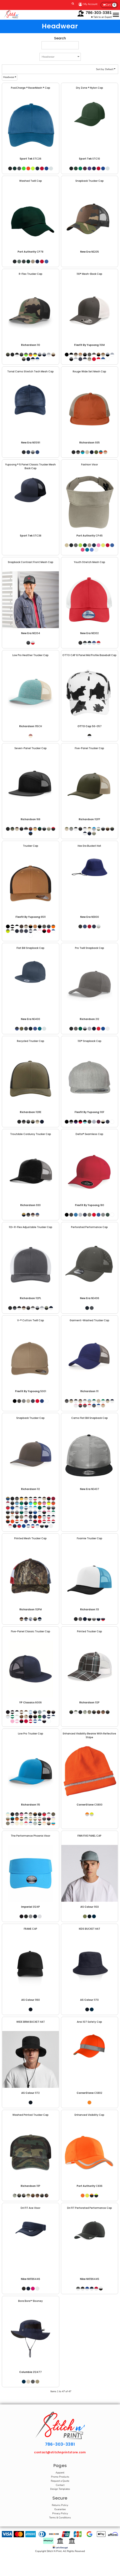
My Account (87, 4)
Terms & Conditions (60, 2517)
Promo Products (60, 2476)
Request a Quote (60, 2481)
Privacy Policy (60, 2513)
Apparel (60, 2472)
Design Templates (60, 2489)
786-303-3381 (99, 12)
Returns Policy (60, 2505)
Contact (60, 2485)
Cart (111, 5)
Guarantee (60, 2509)
